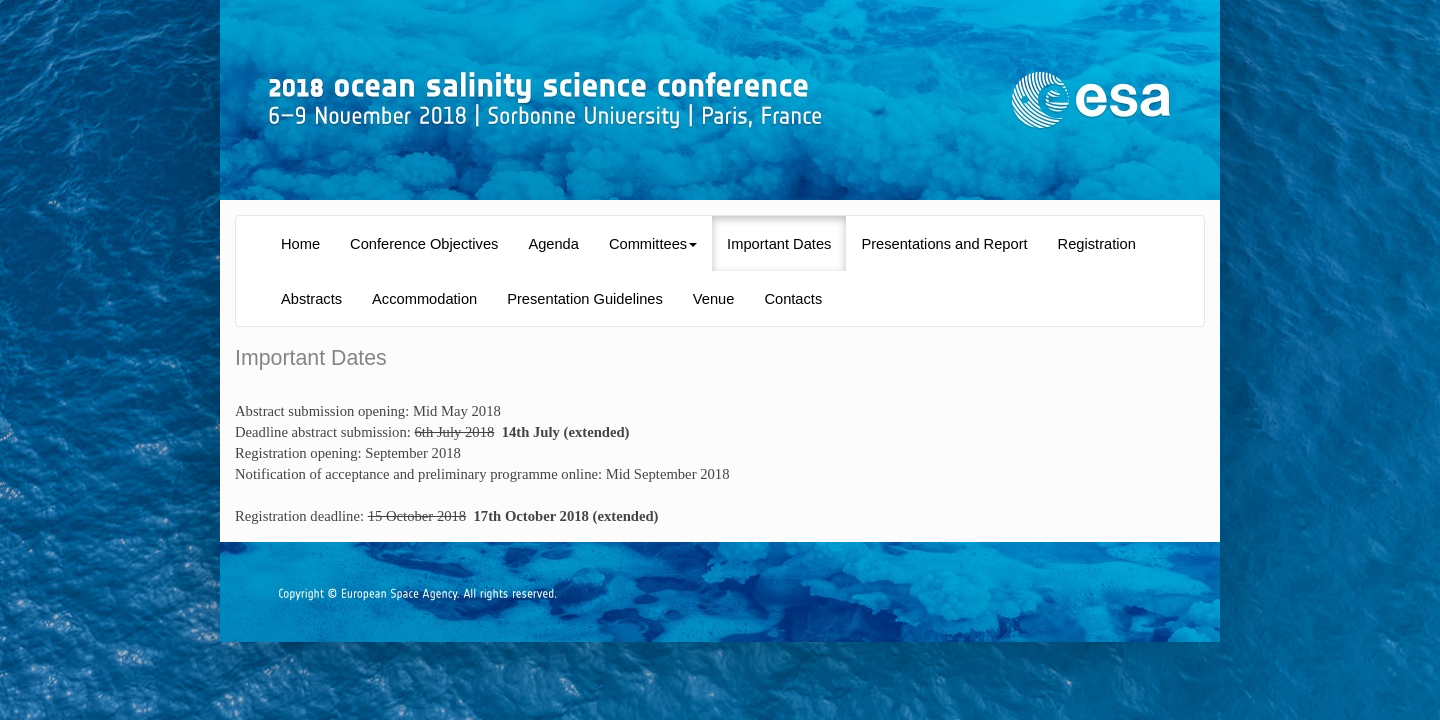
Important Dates (779, 244)
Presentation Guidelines (585, 299)
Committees (653, 244)
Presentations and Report (944, 244)
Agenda (553, 244)
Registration (1097, 244)
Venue (714, 299)
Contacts (793, 299)
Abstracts (311, 299)
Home (300, 244)
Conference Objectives (424, 244)
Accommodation (424, 299)
